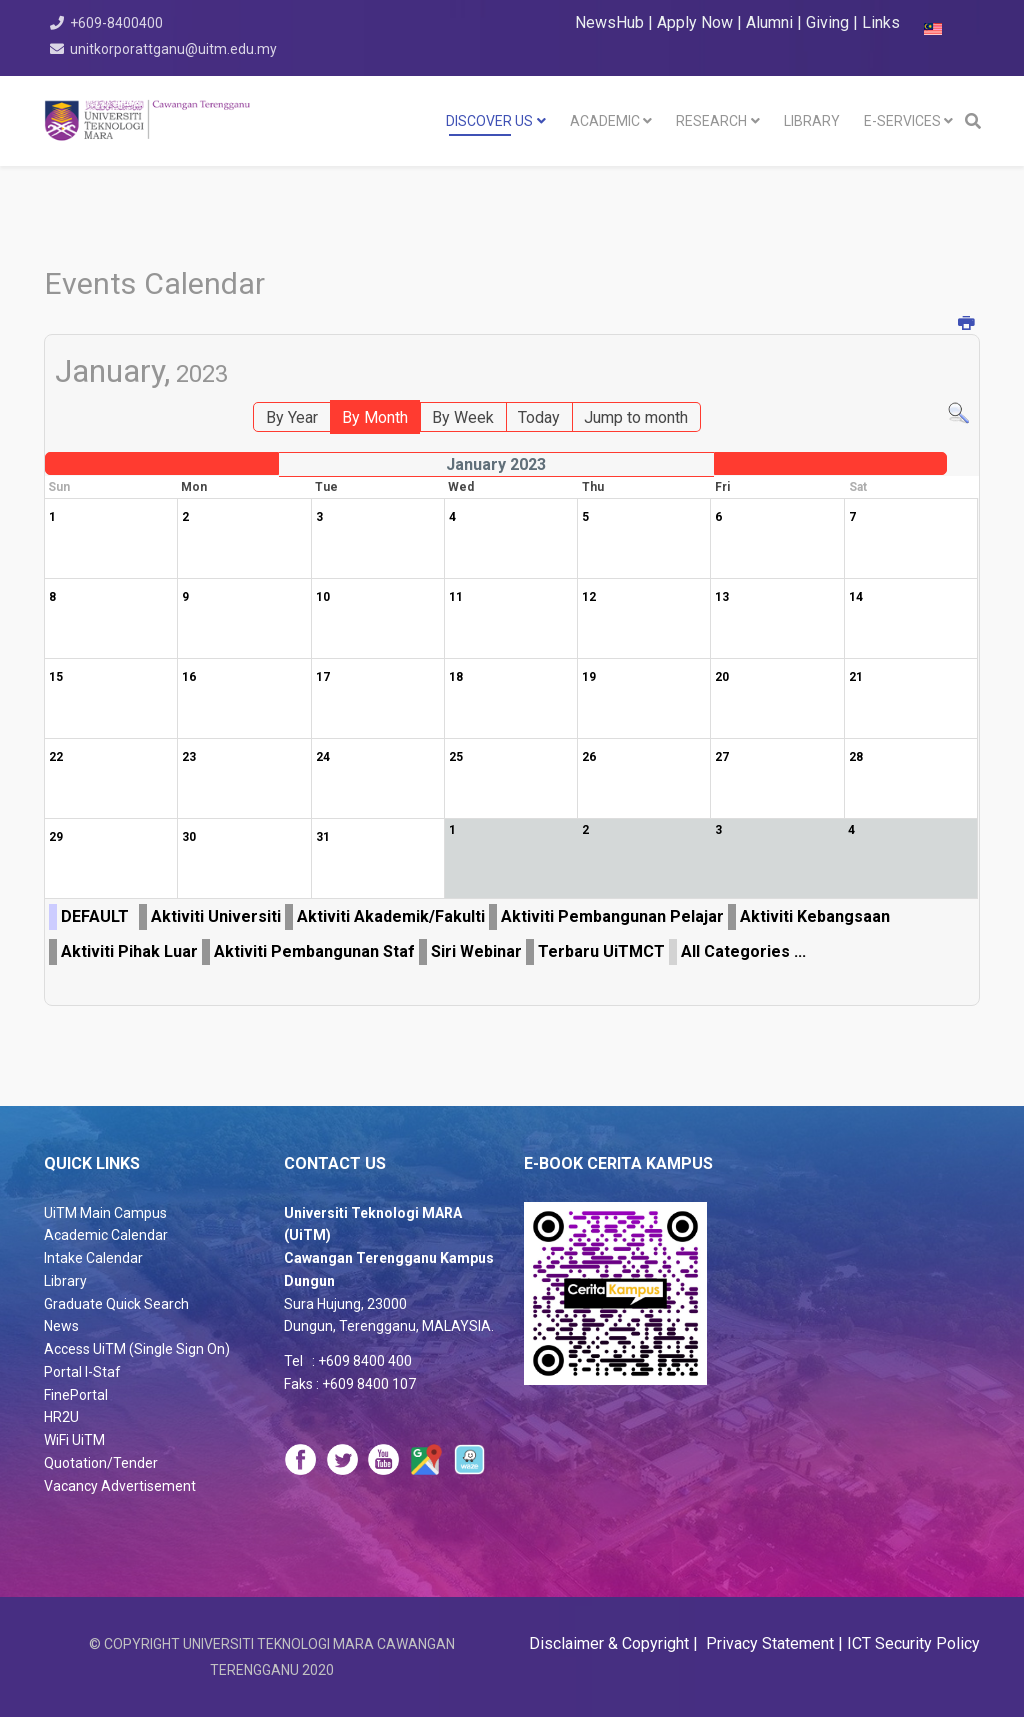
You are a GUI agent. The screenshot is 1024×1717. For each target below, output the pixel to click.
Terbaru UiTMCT (601, 951)
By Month (375, 417)
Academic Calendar (106, 1235)
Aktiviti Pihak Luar (129, 951)
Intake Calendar (93, 1258)
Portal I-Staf (82, 1372)
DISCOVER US (489, 121)
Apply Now (695, 22)
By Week (463, 417)
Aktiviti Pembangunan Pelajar (612, 916)
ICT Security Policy (913, 1643)
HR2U (61, 1417)
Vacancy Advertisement (120, 1486)
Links (881, 22)
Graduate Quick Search (116, 1304)
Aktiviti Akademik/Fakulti (391, 916)
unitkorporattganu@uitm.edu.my (175, 49)
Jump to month (636, 417)
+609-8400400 (118, 23)
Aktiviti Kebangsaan (815, 916)
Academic (605, 121)
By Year (292, 417)
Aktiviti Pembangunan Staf (314, 951)
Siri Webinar (476, 951)
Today (539, 417)
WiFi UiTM (74, 1440)
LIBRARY (812, 121)
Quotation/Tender (101, 1463)
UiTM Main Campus (105, 1213)
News (61, 1326)
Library (65, 1281)
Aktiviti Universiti (216, 916)
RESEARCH (711, 121)
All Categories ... (743, 951)
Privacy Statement (768, 1643)
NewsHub (609, 22)
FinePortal (76, 1395)
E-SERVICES (902, 121)
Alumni (771, 22)
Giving (827, 22)
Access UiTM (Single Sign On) (137, 1349)
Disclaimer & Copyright (611, 1643)
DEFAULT (95, 916)
